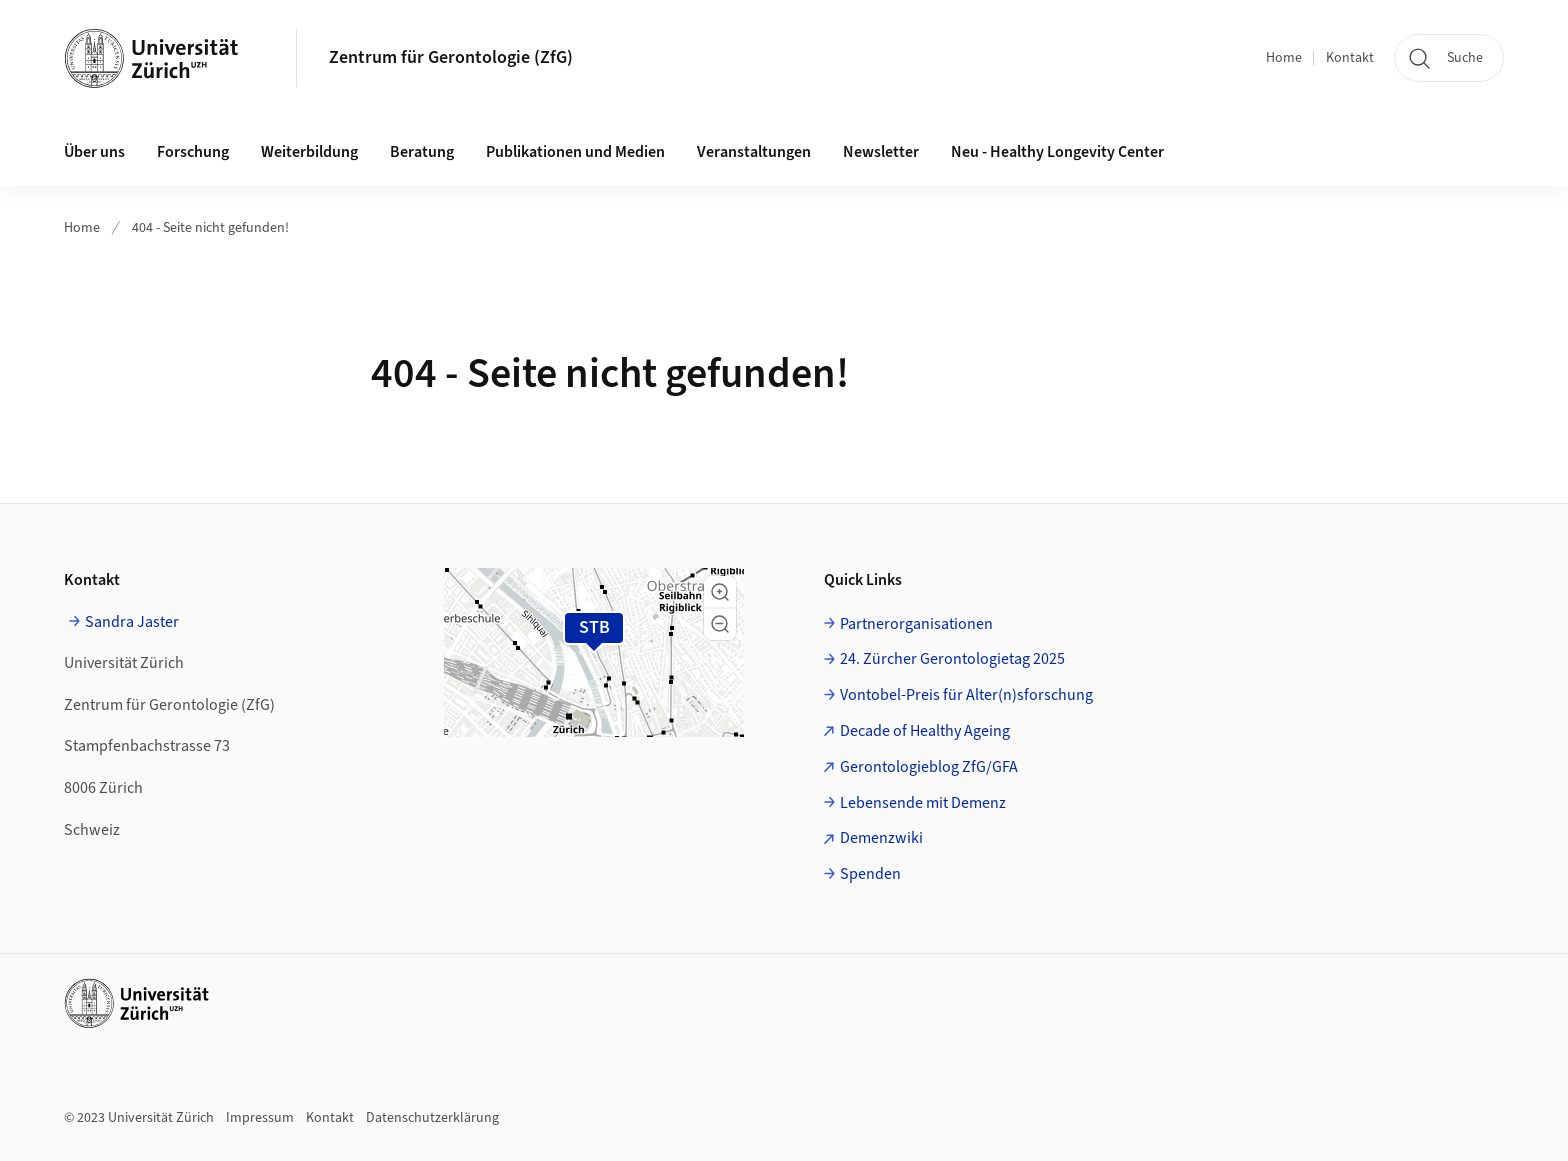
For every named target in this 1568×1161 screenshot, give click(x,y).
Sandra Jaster (132, 622)
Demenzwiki (881, 838)
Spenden (870, 874)
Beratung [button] (422, 152)
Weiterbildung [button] (309, 152)
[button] (720, 592)
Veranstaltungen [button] (754, 152)
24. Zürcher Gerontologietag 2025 (952, 659)
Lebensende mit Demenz (923, 803)
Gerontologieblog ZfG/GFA (929, 767)
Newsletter (881, 152)
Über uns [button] (94, 152)
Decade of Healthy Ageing (925, 731)
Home (1284, 58)
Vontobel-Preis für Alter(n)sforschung (966, 695)
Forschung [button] (193, 152)
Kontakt (1350, 58)
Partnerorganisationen (916, 624)
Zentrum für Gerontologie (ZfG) (451, 57)
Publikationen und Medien (575, 152)
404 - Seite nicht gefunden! (210, 228)
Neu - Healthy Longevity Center (1057, 152)
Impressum (260, 1118)
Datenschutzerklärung (432, 1118)
